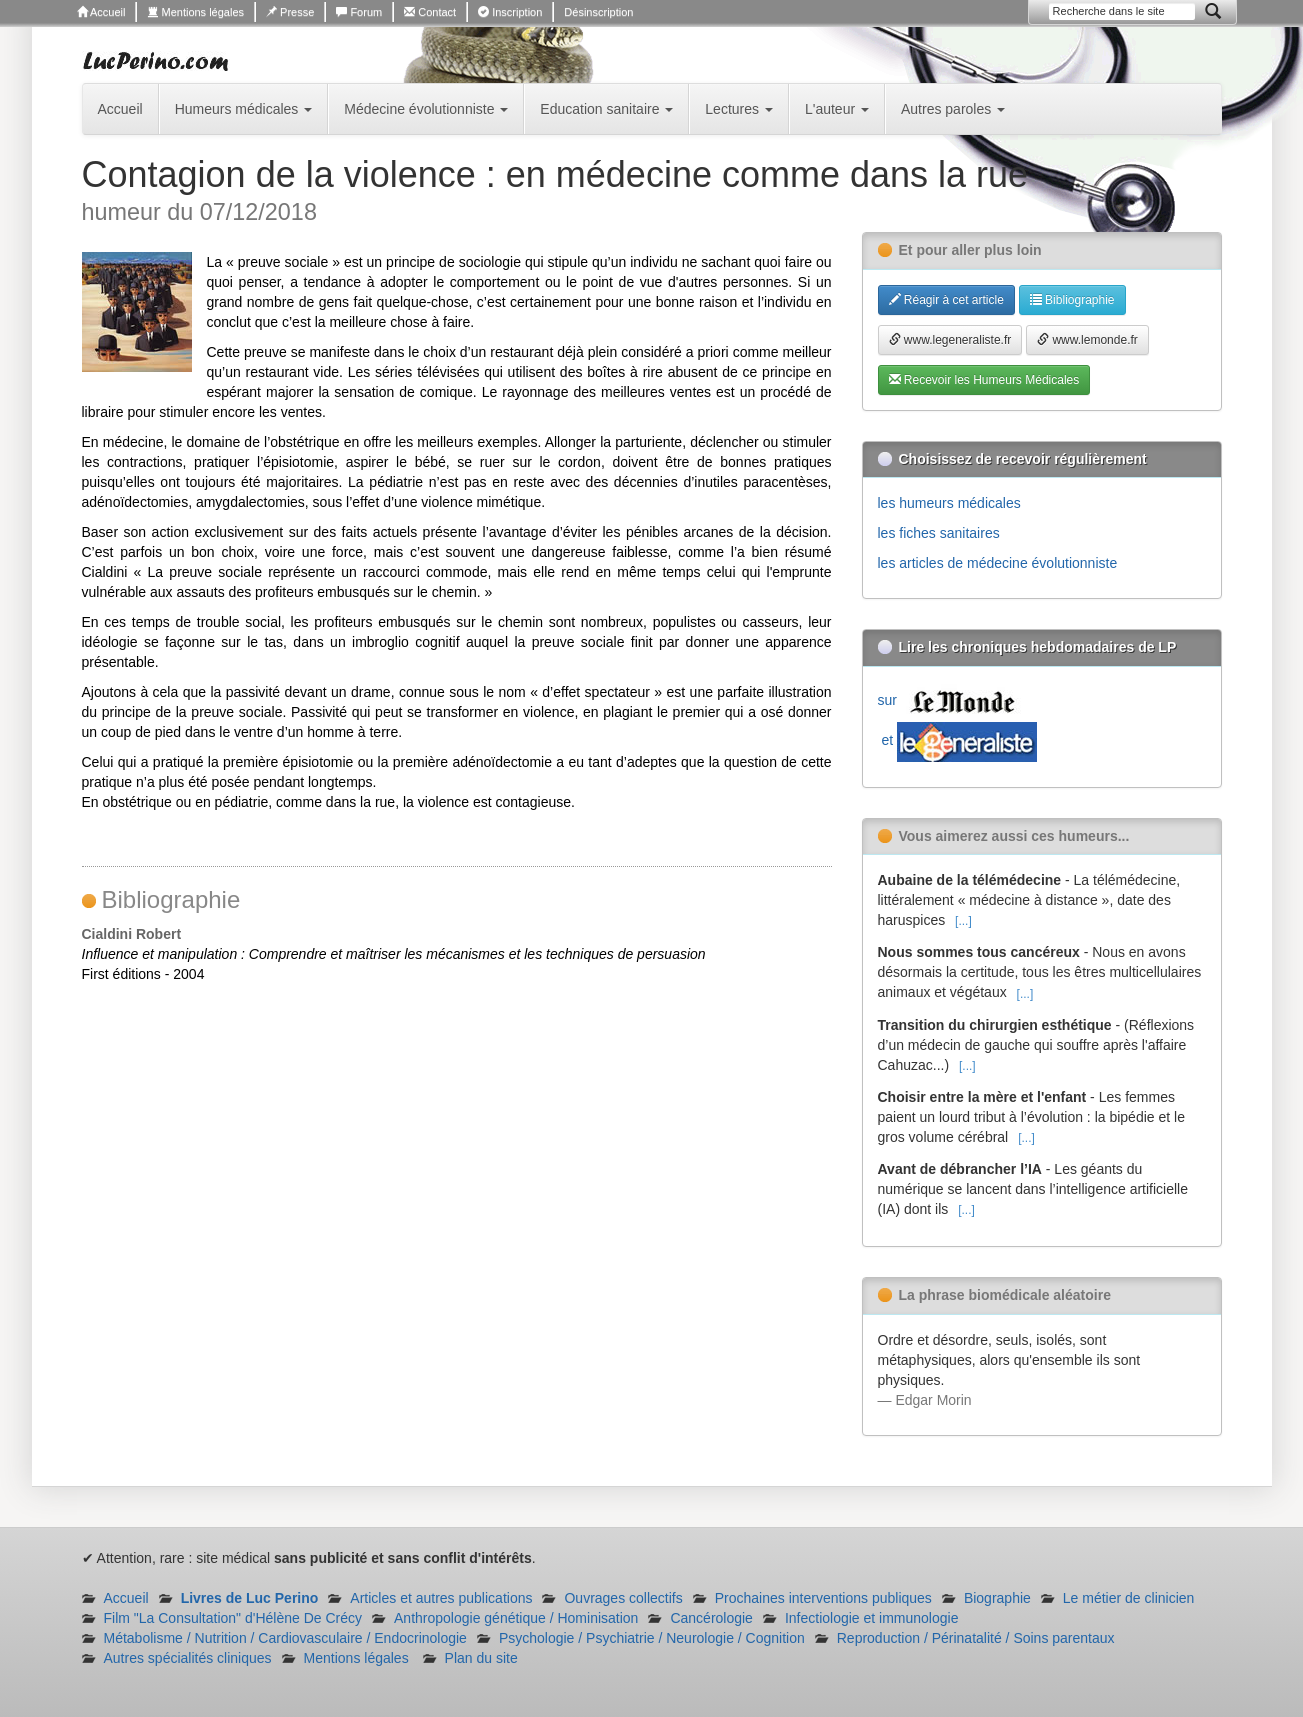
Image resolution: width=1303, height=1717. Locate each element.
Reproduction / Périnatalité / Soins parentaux (976, 1638)
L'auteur (837, 109)
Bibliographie (1072, 300)
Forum (359, 12)
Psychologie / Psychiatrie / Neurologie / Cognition (652, 1638)
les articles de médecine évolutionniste (998, 563)
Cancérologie (711, 1618)
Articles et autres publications (441, 1598)
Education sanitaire (606, 109)
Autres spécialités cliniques (188, 1658)
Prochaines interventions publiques (823, 1598)
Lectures (739, 109)
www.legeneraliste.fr (950, 340)
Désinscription (598, 12)
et (957, 740)
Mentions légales (195, 12)
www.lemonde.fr (1087, 340)
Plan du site (481, 1658)
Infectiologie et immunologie (872, 1618)
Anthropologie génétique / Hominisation (516, 1618)
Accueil (101, 12)
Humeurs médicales (244, 109)
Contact (430, 12)
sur (951, 700)
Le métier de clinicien (1129, 1598)
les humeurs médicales (949, 503)
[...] (963, 921)
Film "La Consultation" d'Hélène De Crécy (233, 1618)
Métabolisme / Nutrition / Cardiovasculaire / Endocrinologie (285, 1638)
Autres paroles (953, 109)
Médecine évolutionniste (426, 109)
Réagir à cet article (946, 300)
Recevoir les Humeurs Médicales (984, 380)
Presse (290, 12)
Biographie (997, 1598)
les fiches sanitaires (939, 533)
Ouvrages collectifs (623, 1598)
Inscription (510, 12)
